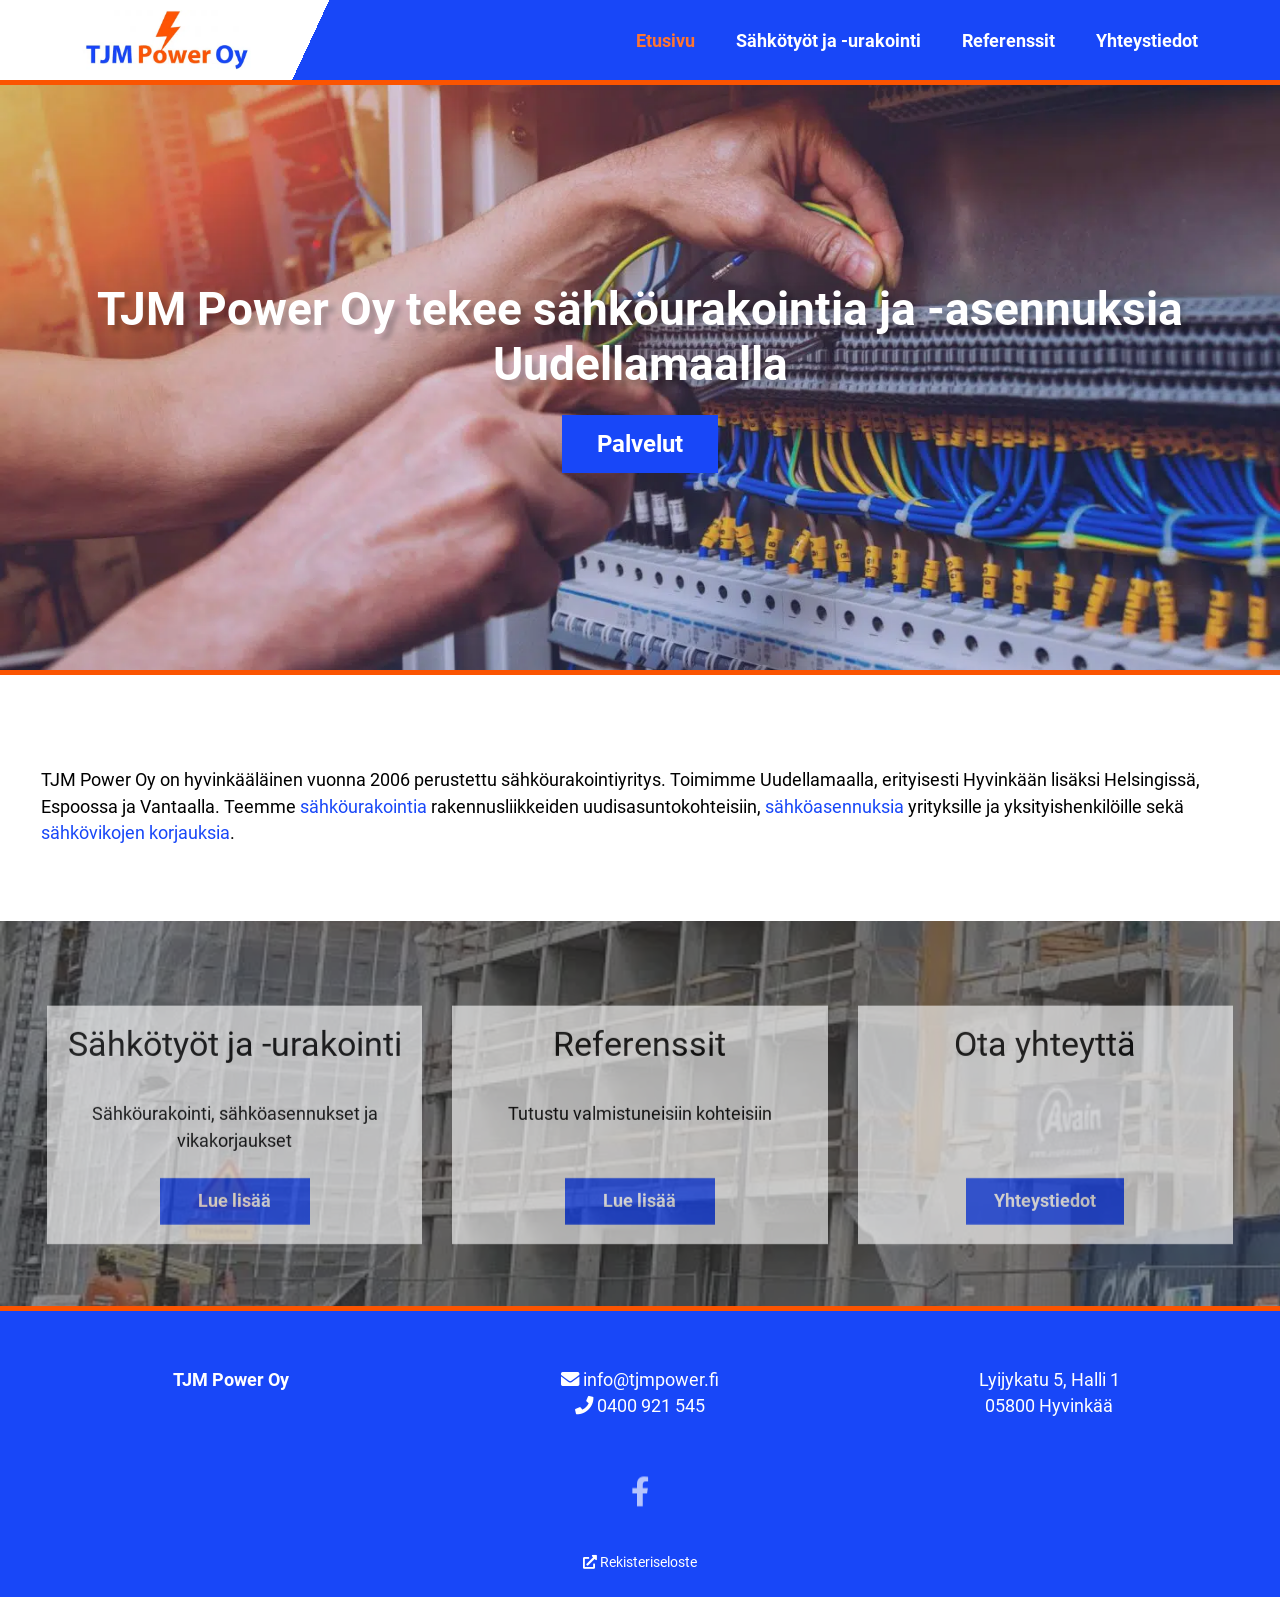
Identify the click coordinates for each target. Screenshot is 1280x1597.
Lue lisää (234, 1214)
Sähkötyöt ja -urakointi (828, 40)
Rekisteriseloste (640, 1562)
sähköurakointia (363, 806)
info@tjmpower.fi (651, 1379)
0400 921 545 (651, 1405)
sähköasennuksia (834, 806)
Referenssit (1008, 40)
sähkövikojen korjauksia (135, 832)
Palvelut (640, 444)
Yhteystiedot (1147, 40)
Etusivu (665, 40)
